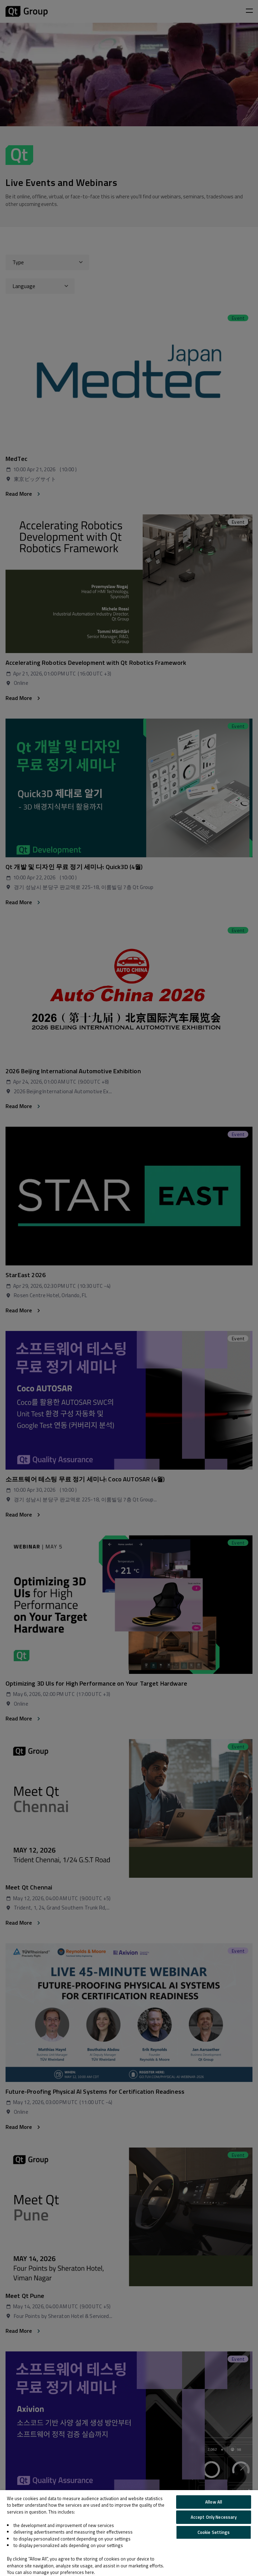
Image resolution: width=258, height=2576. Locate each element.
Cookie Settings (214, 2532)
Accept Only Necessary (214, 2517)
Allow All (213, 2501)
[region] (129, 2533)
